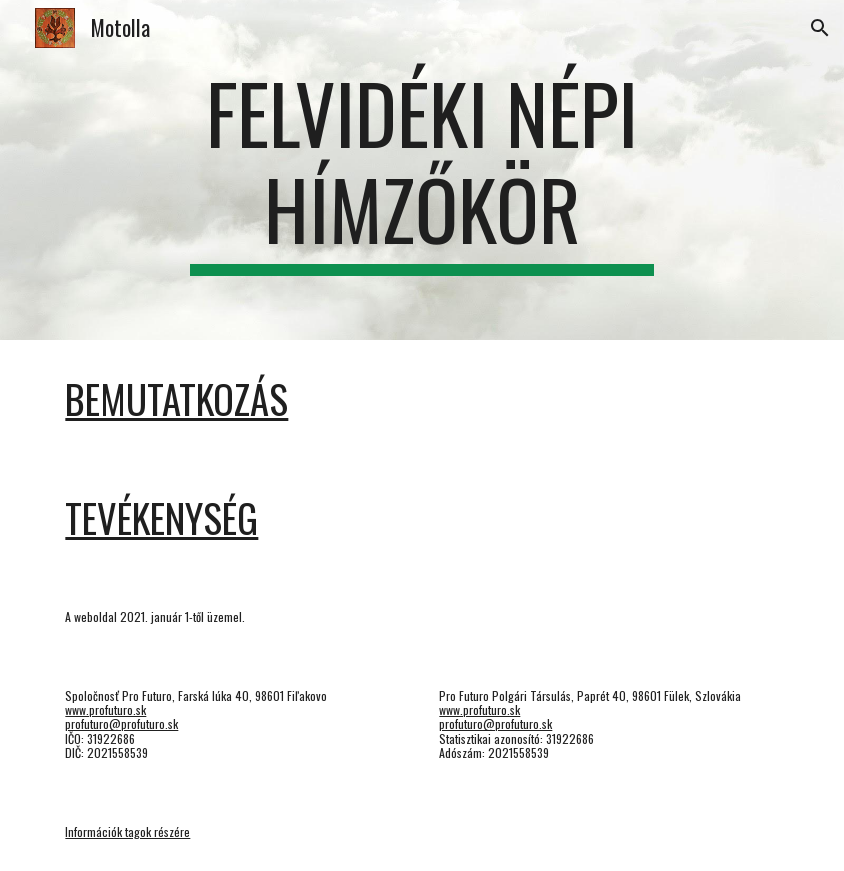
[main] (422, 170)
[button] (820, 28)
